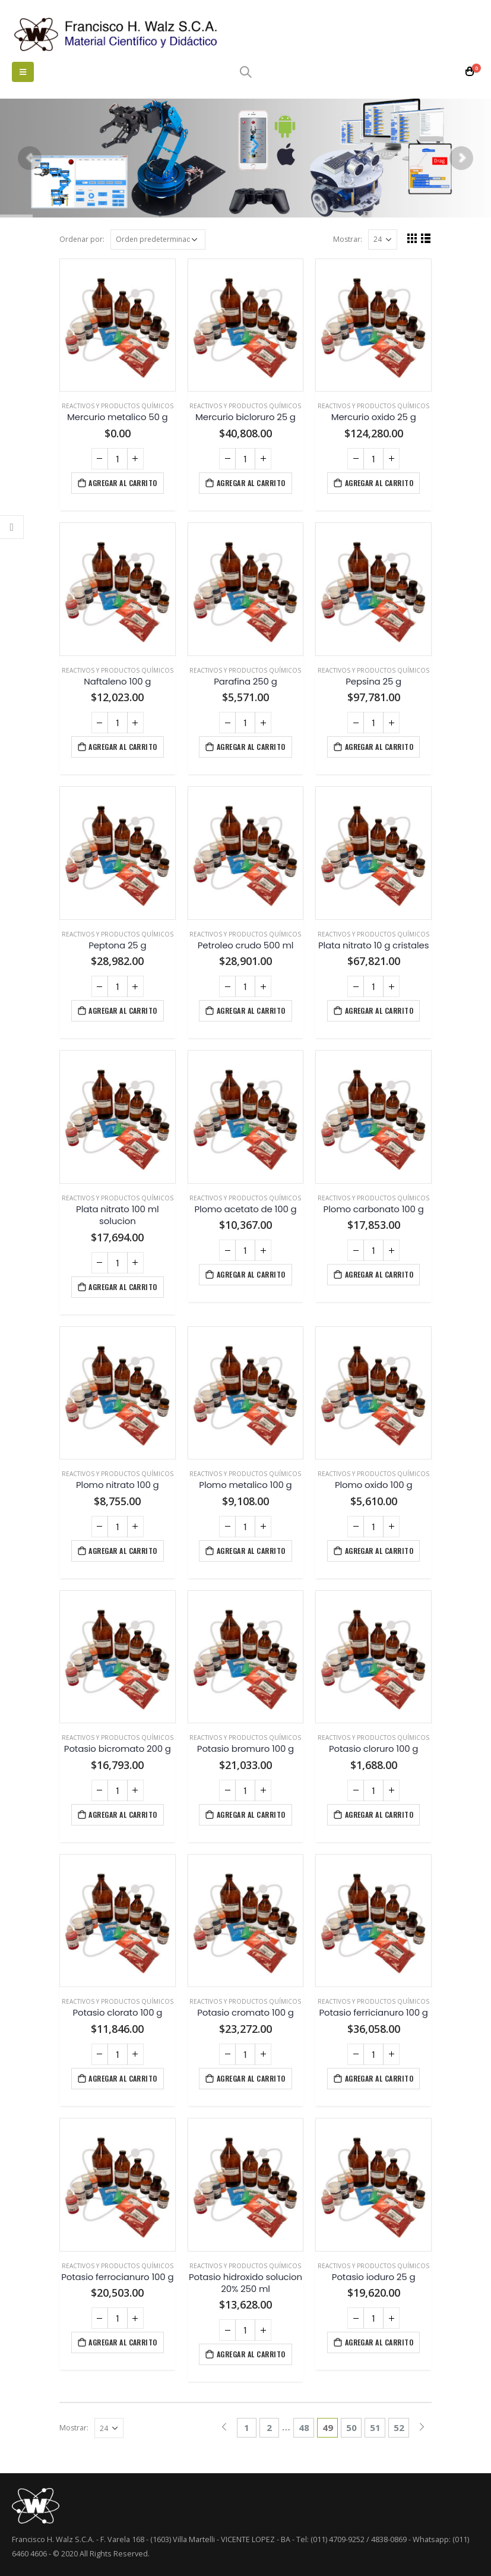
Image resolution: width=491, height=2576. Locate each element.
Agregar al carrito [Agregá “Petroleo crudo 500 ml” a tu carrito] (251, 1010)
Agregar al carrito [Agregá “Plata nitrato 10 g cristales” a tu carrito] (379, 1010)
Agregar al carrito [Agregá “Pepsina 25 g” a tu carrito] (379, 747)
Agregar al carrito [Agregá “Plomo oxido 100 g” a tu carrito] (379, 1551)
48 (304, 2427)
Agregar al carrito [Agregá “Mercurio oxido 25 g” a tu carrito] (379, 483)
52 (399, 2427)
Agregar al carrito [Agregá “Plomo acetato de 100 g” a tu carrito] (251, 1274)
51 (375, 2427)
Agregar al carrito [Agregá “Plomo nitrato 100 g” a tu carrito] (122, 1551)
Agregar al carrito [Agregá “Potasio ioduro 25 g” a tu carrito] (379, 2342)
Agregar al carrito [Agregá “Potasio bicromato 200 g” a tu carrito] (122, 1814)
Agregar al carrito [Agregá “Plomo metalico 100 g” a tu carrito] (251, 1551)
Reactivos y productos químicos (117, 406)
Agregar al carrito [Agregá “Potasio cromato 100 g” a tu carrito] (251, 2078)
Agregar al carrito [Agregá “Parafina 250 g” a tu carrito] (251, 747)
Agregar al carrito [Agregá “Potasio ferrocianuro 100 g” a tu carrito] (122, 2342)
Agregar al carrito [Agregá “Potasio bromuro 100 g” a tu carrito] (251, 1814)
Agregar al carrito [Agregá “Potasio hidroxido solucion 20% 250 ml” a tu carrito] (251, 2354)
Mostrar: (347, 239)
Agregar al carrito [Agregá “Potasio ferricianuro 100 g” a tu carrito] (379, 2078)
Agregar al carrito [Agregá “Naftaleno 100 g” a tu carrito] (122, 747)
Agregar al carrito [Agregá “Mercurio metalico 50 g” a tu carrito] (122, 483)
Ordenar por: (81, 239)
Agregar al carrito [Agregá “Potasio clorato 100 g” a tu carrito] (122, 2078)
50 (351, 2427)
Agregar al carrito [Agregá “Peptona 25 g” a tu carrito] (122, 1010)
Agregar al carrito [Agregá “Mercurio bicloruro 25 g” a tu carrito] (251, 483)
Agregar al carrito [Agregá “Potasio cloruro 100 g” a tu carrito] (379, 1814)
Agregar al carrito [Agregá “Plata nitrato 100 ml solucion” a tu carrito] (122, 1287)
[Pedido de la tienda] (157, 239)
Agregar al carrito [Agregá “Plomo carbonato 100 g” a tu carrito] (379, 1274)
